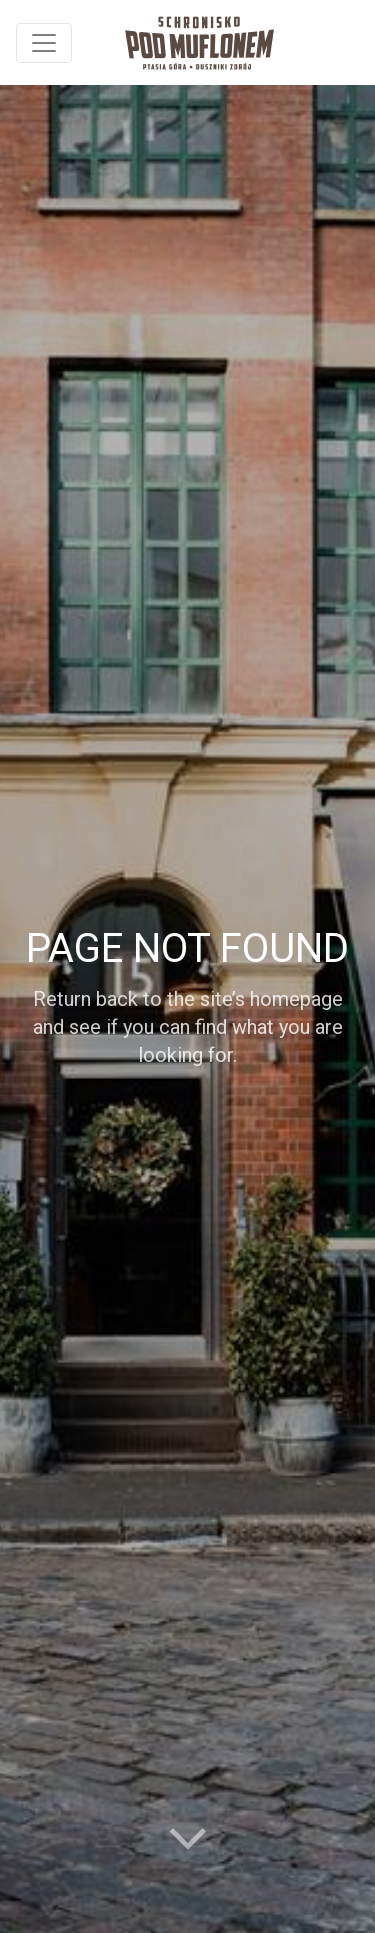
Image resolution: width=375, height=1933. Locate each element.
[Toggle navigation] (44, 43)
